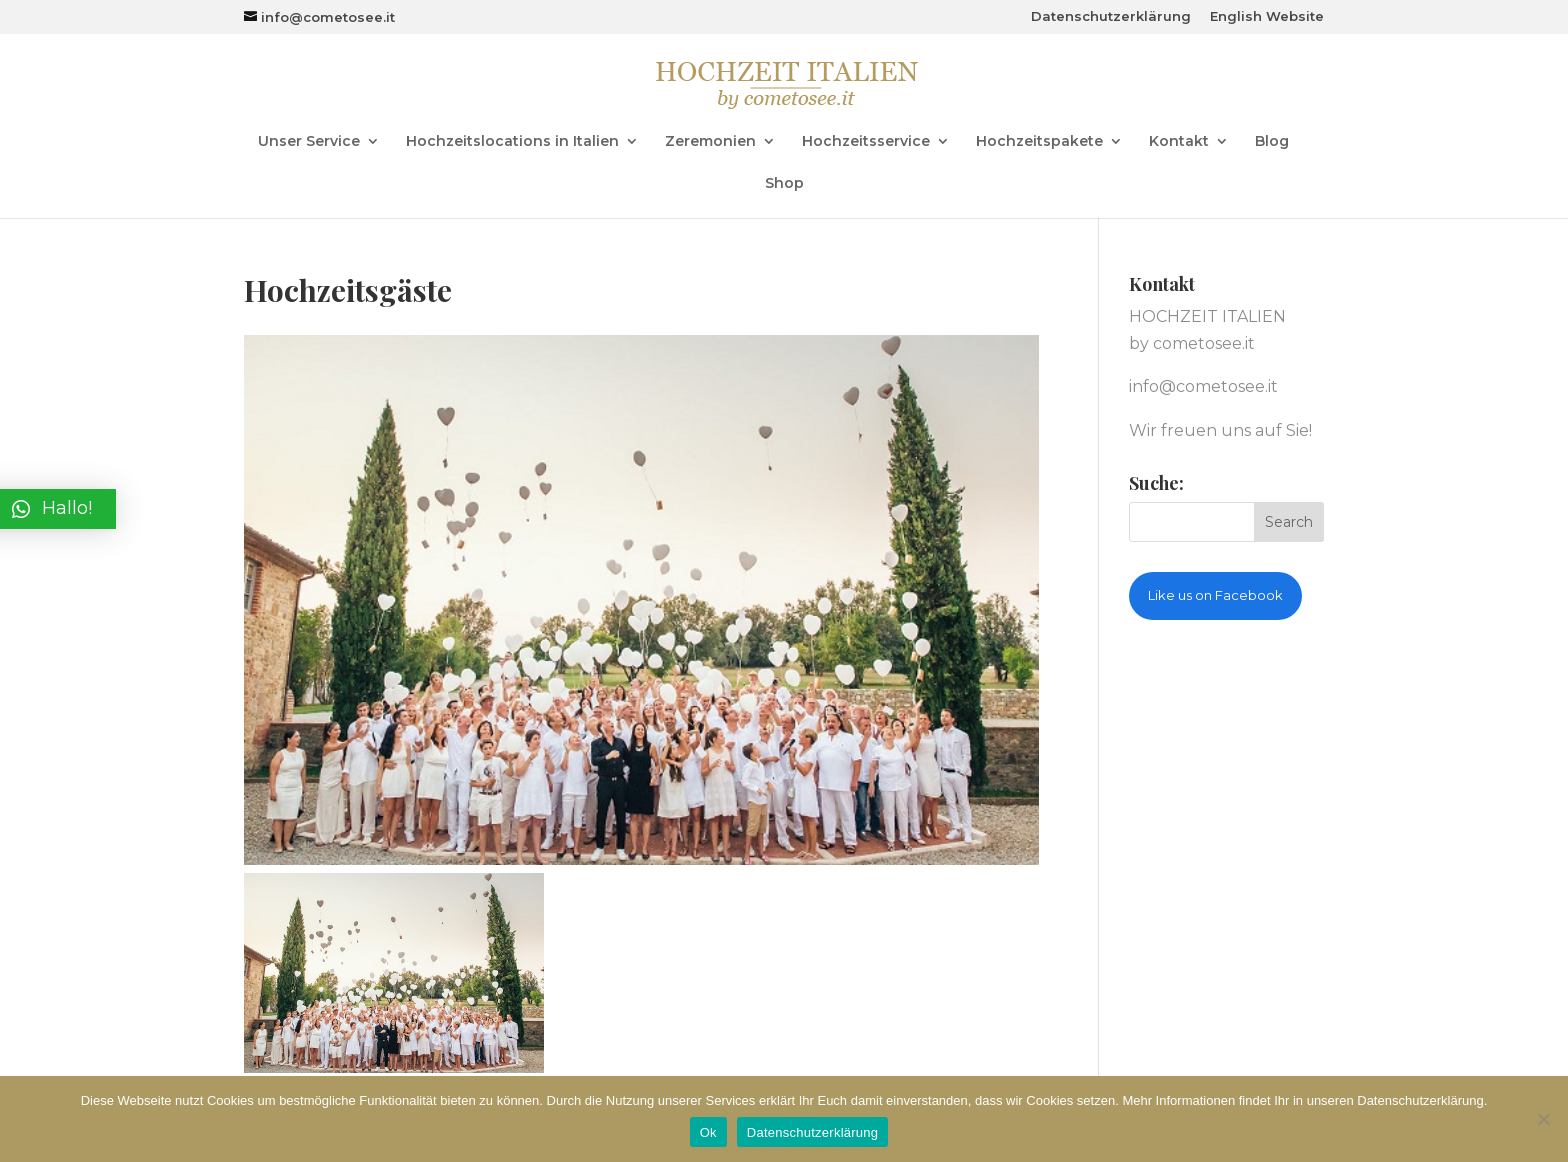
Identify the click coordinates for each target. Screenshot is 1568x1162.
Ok (708, 1132)
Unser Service (309, 142)
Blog (1272, 142)
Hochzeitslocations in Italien (512, 142)
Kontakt (1179, 142)
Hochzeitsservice (866, 142)
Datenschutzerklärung (1111, 17)
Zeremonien (710, 142)
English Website (1267, 17)
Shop (784, 184)
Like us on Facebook (1215, 595)
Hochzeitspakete (1039, 142)
